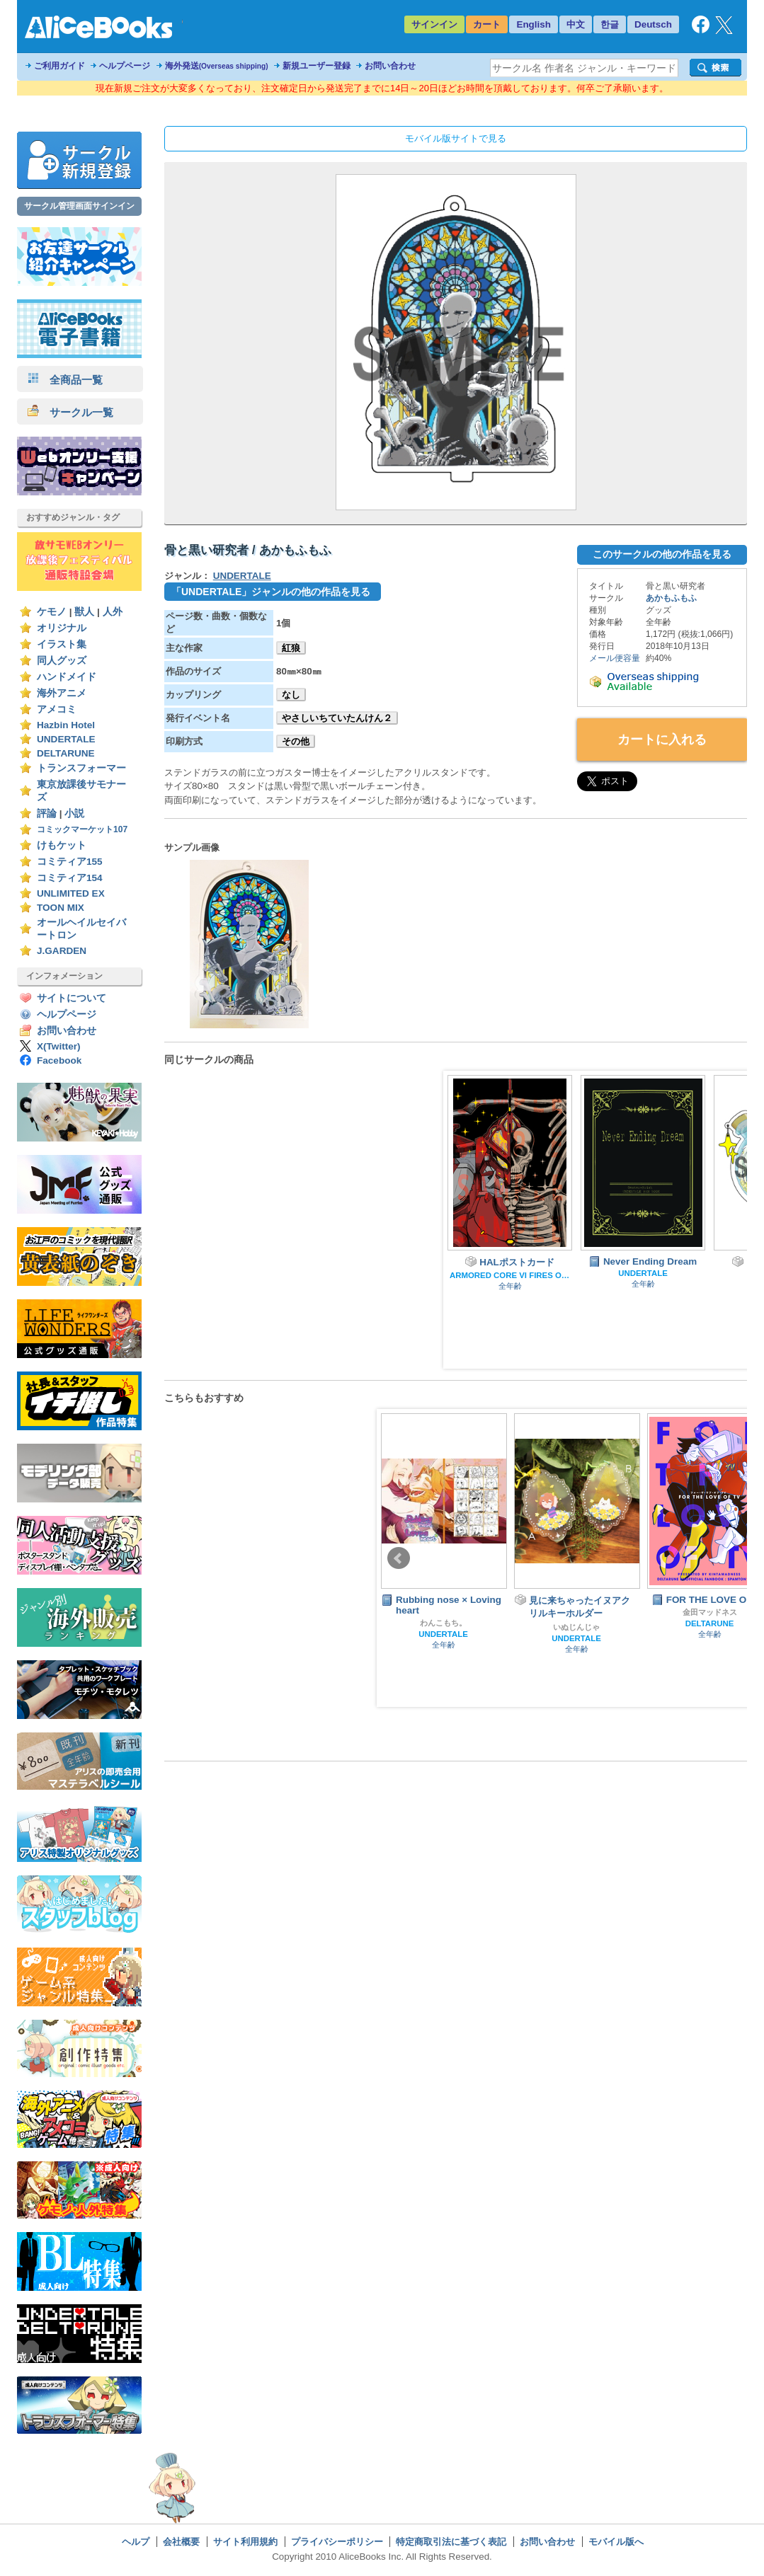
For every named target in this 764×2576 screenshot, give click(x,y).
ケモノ (52, 611)
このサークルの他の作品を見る (662, 554)
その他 (295, 741)
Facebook (59, 1060)
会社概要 (181, 2541)
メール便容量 (614, 658)
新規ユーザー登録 (316, 66)
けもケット (61, 845)
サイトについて (71, 998)
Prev (398, 1558)
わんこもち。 (443, 1622)
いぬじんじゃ (576, 1627)
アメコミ (56, 709)
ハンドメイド (66, 677)
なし (291, 694)
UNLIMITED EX (71, 893)
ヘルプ (135, 2541)
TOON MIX (60, 907)
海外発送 (216, 66)
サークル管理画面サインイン (79, 206)
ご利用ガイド (59, 66)
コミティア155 (70, 861)
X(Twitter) (59, 1046)
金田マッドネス (710, 1612)
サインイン (434, 24)
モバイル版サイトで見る (455, 138)
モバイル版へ (616, 2541)
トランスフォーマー (81, 768)
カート (487, 24)
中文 (575, 24)
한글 (609, 24)
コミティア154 (70, 878)
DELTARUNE (66, 753)
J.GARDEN (61, 950)
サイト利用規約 (245, 2541)
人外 (112, 611)
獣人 (84, 611)
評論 (47, 813)
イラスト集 (61, 644)
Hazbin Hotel (66, 725)
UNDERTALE (66, 739)
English (533, 24)
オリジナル (61, 628)
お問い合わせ (390, 66)
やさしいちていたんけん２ (337, 718)
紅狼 (291, 648)
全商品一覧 (65, 380)
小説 (74, 813)
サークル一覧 (70, 412)
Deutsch (653, 24)
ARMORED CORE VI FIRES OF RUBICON (510, 1275)
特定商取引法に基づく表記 (451, 2541)
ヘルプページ (124, 66)
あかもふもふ (671, 598)
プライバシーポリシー (337, 2541)
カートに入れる (662, 739)
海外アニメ (61, 693)
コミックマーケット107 (82, 829)
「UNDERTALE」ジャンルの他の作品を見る (270, 591)
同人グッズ (61, 660)
